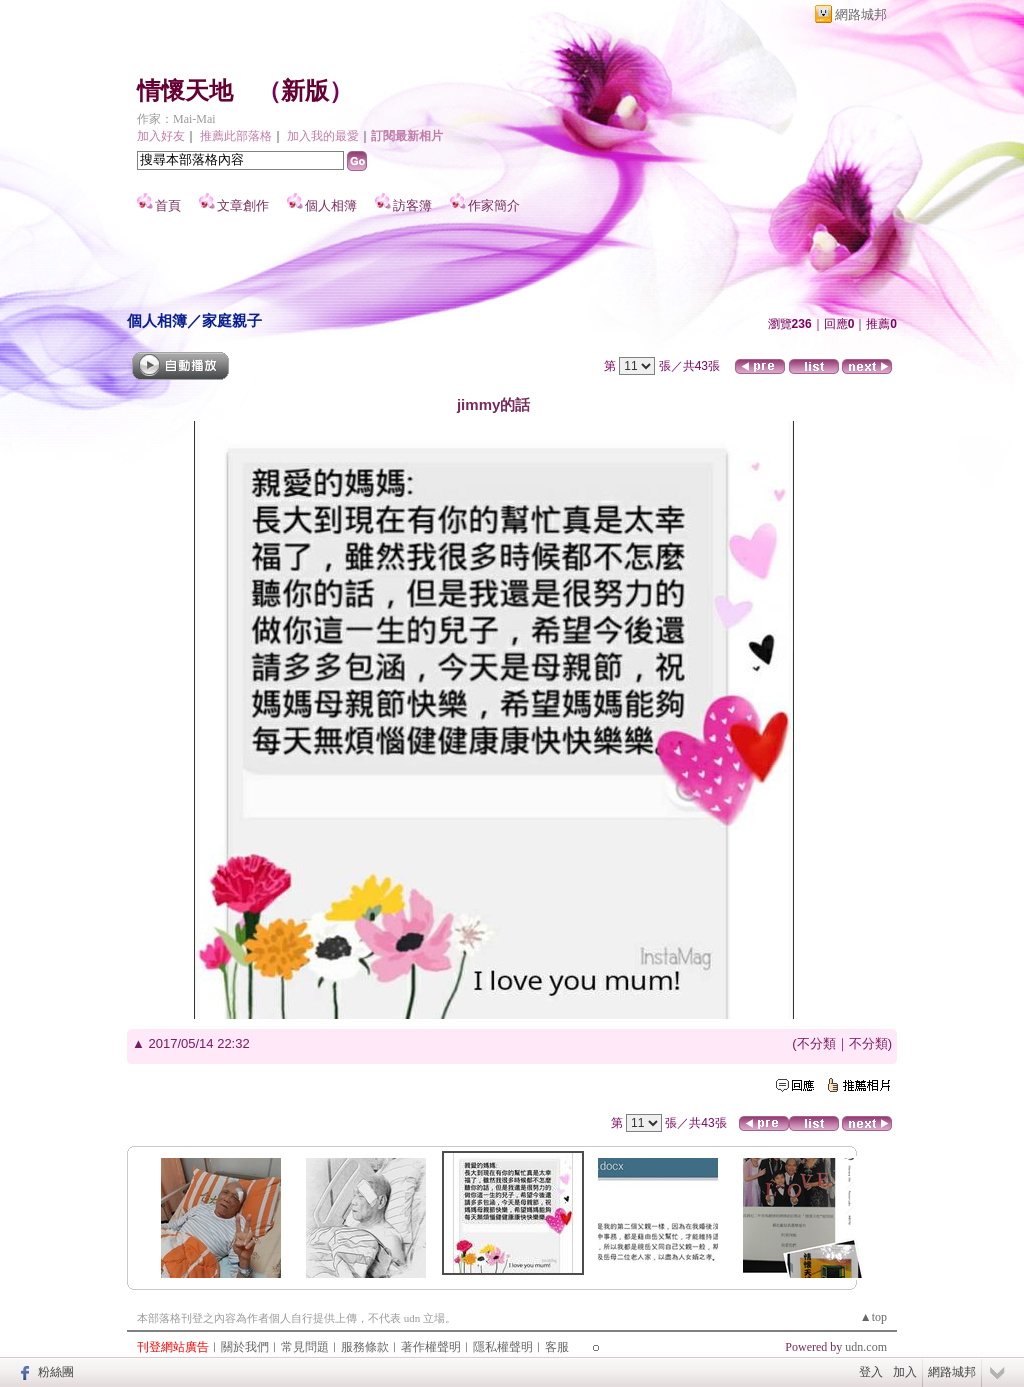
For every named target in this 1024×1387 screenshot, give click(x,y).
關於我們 (245, 1347)
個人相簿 (331, 205)
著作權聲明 (431, 1347)
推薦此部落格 (236, 136)
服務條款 (365, 1347)
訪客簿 (412, 205)
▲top (873, 1317)
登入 (871, 1372)
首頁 (168, 205)
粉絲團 (56, 1372)
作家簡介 (494, 205)
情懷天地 (185, 91)
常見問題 (305, 1347)
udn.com (866, 1347)
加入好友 (161, 136)
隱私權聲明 (503, 1347)
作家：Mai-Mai (176, 119)
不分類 (816, 1043)
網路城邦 (861, 14)
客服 (557, 1347)
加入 (905, 1372)
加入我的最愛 (323, 136)
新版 (305, 91)
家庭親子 (232, 320)
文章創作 (243, 205)
